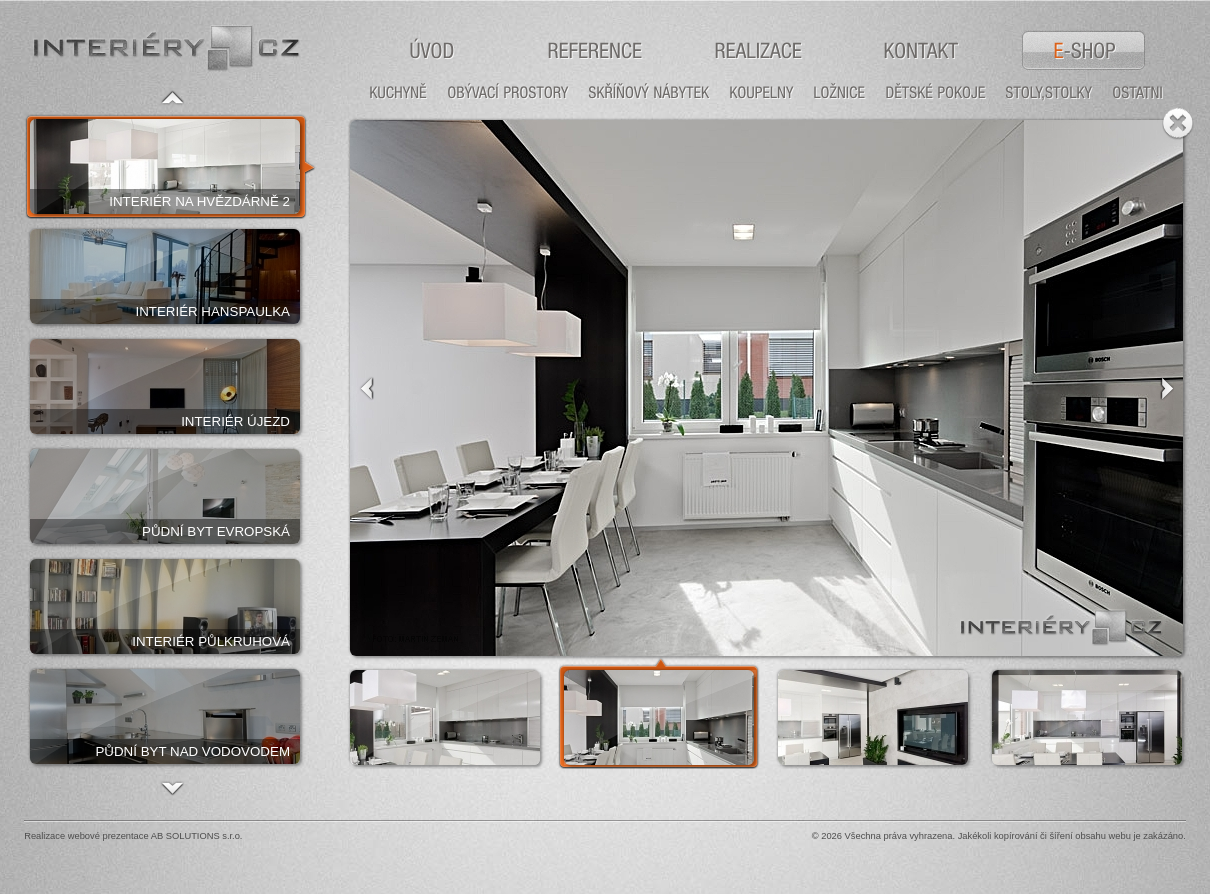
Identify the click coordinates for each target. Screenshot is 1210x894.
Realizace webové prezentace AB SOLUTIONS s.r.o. (133, 836)
